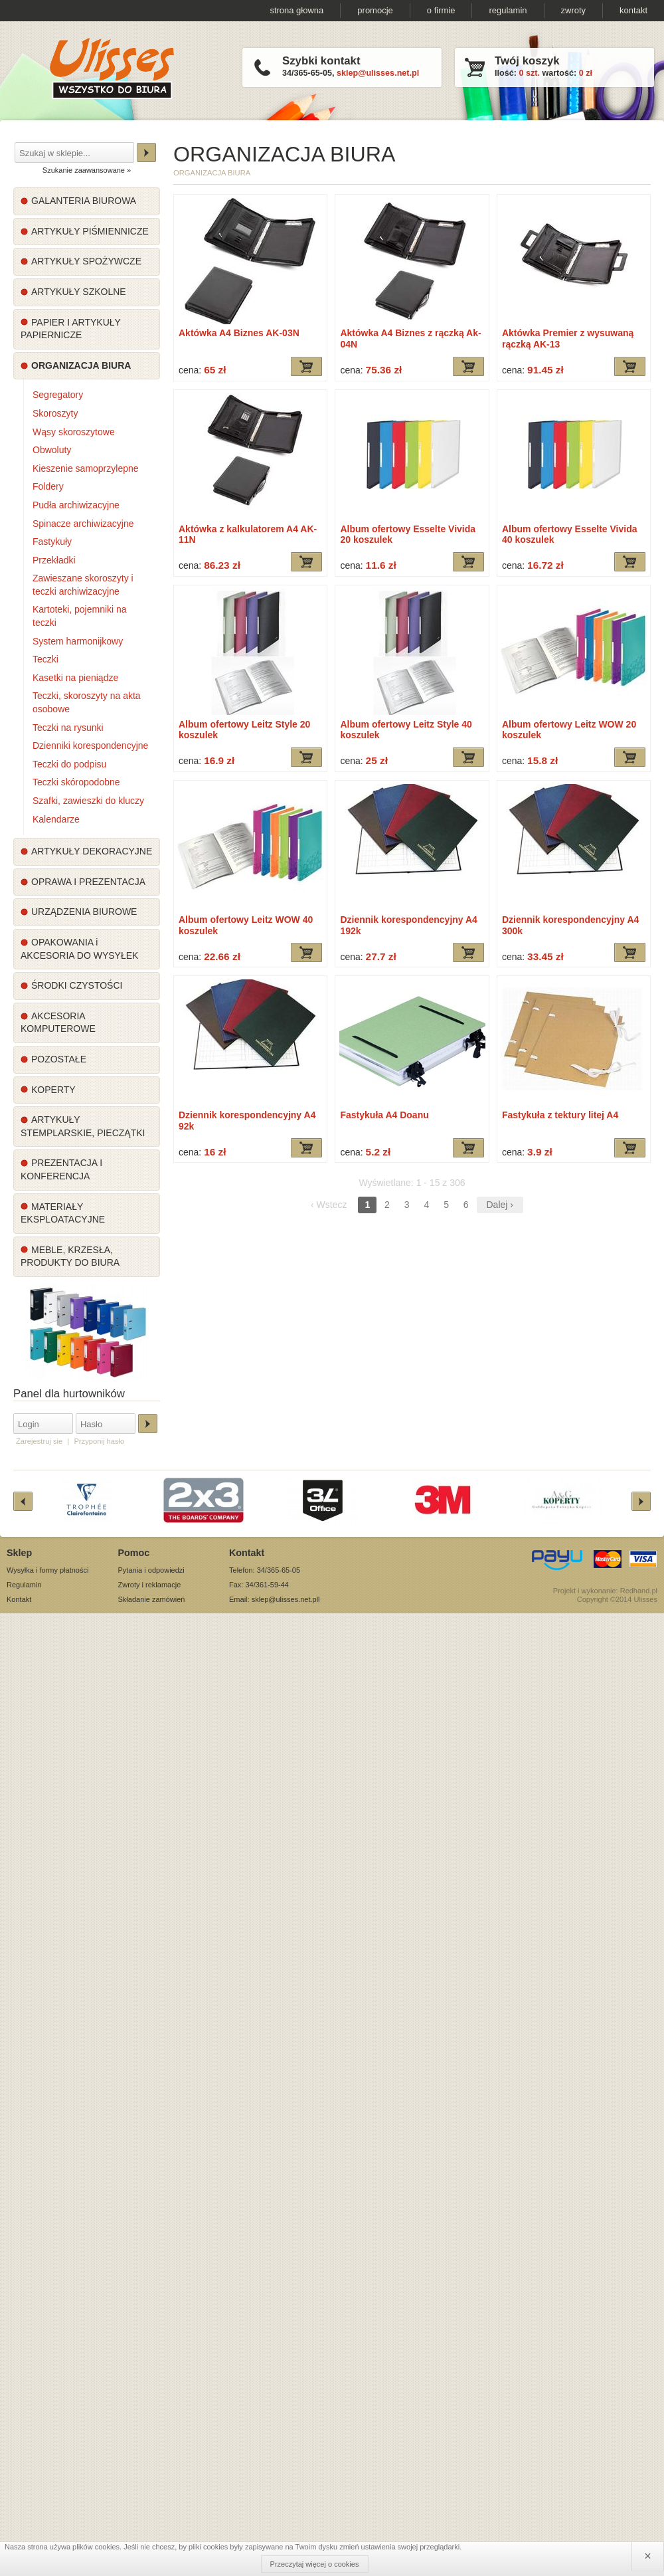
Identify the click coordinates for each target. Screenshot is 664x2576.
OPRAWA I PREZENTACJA (88, 881)
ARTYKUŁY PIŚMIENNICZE (90, 231)
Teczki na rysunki (68, 727)
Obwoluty (52, 450)
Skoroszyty (55, 413)
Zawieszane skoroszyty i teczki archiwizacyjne (83, 585)
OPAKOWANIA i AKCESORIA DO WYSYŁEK (79, 949)
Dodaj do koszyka (306, 366)
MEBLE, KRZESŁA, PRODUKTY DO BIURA (70, 1256)
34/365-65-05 (307, 73)
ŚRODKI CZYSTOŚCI (76, 985)
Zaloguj (147, 1423)
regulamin (508, 10)
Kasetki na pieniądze (75, 677)
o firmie (441, 10)
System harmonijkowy (78, 641)
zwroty (573, 10)
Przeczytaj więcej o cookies (314, 2564)
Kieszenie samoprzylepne (86, 468)
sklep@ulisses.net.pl (378, 73)
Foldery (48, 486)
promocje (374, 10)
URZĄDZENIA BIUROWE (84, 911)
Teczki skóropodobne (76, 782)
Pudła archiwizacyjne (76, 505)
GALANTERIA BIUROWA (83, 200)
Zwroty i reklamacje (149, 1585)
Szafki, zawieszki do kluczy (88, 800)
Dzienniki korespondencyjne (90, 745)
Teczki (45, 659)
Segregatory (58, 394)
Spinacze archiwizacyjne (83, 523)
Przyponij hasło (99, 1441)
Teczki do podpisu (69, 764)
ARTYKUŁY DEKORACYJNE (91, 851)
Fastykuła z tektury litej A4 (560, 1115)
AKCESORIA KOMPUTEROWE (58, 1023)
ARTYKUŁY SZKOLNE (78, 291)
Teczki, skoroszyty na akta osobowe (87, 702)
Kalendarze (56, 819)
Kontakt (19, 1599)
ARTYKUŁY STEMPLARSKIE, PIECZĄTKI (83, 1126)
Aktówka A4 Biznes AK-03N (239, 333)
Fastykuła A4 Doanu (384, 1115)
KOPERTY (53, 1089)
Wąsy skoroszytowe (74, 432)
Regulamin (24, 1585)
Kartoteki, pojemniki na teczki (80, 616)
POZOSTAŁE (58, 1059)
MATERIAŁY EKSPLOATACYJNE (63, 1213)
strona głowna (296, 10)
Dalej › (500, 1204)
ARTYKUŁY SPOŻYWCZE (86, 261)
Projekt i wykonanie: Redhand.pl (605, 1591)
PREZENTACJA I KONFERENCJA (61, 1169)
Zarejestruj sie (39, 1441)
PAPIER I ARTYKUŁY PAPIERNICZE (71, 329)
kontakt (633, 10)
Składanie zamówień (151, 1599)
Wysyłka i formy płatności (47, 1570)
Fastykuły (52, 541)
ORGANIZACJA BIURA (81, 365)
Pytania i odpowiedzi (151, 1570)
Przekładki (54, 560)
